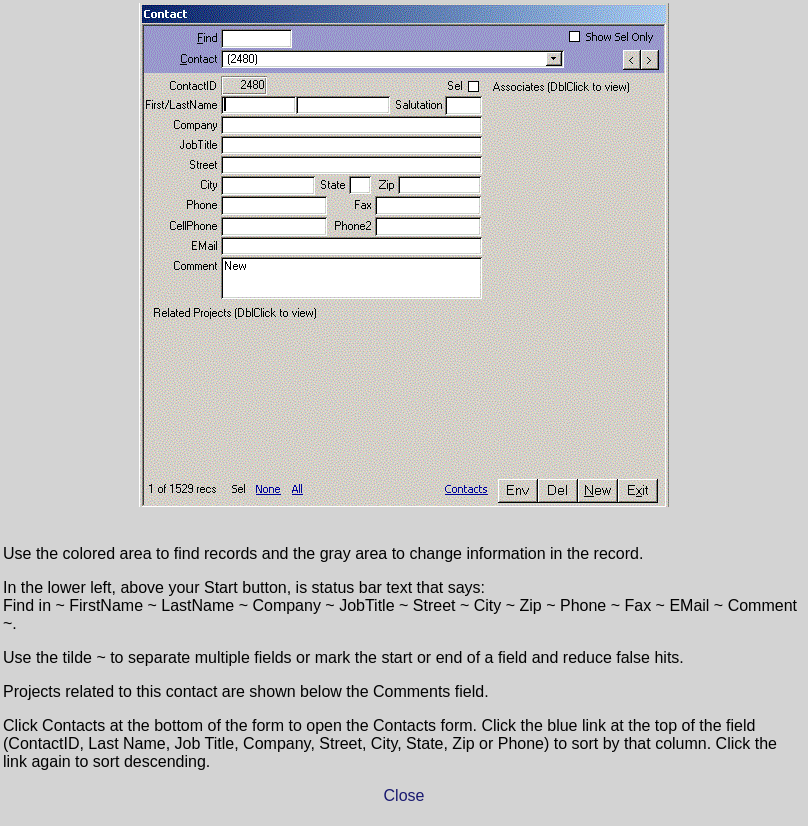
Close (404, 795)
